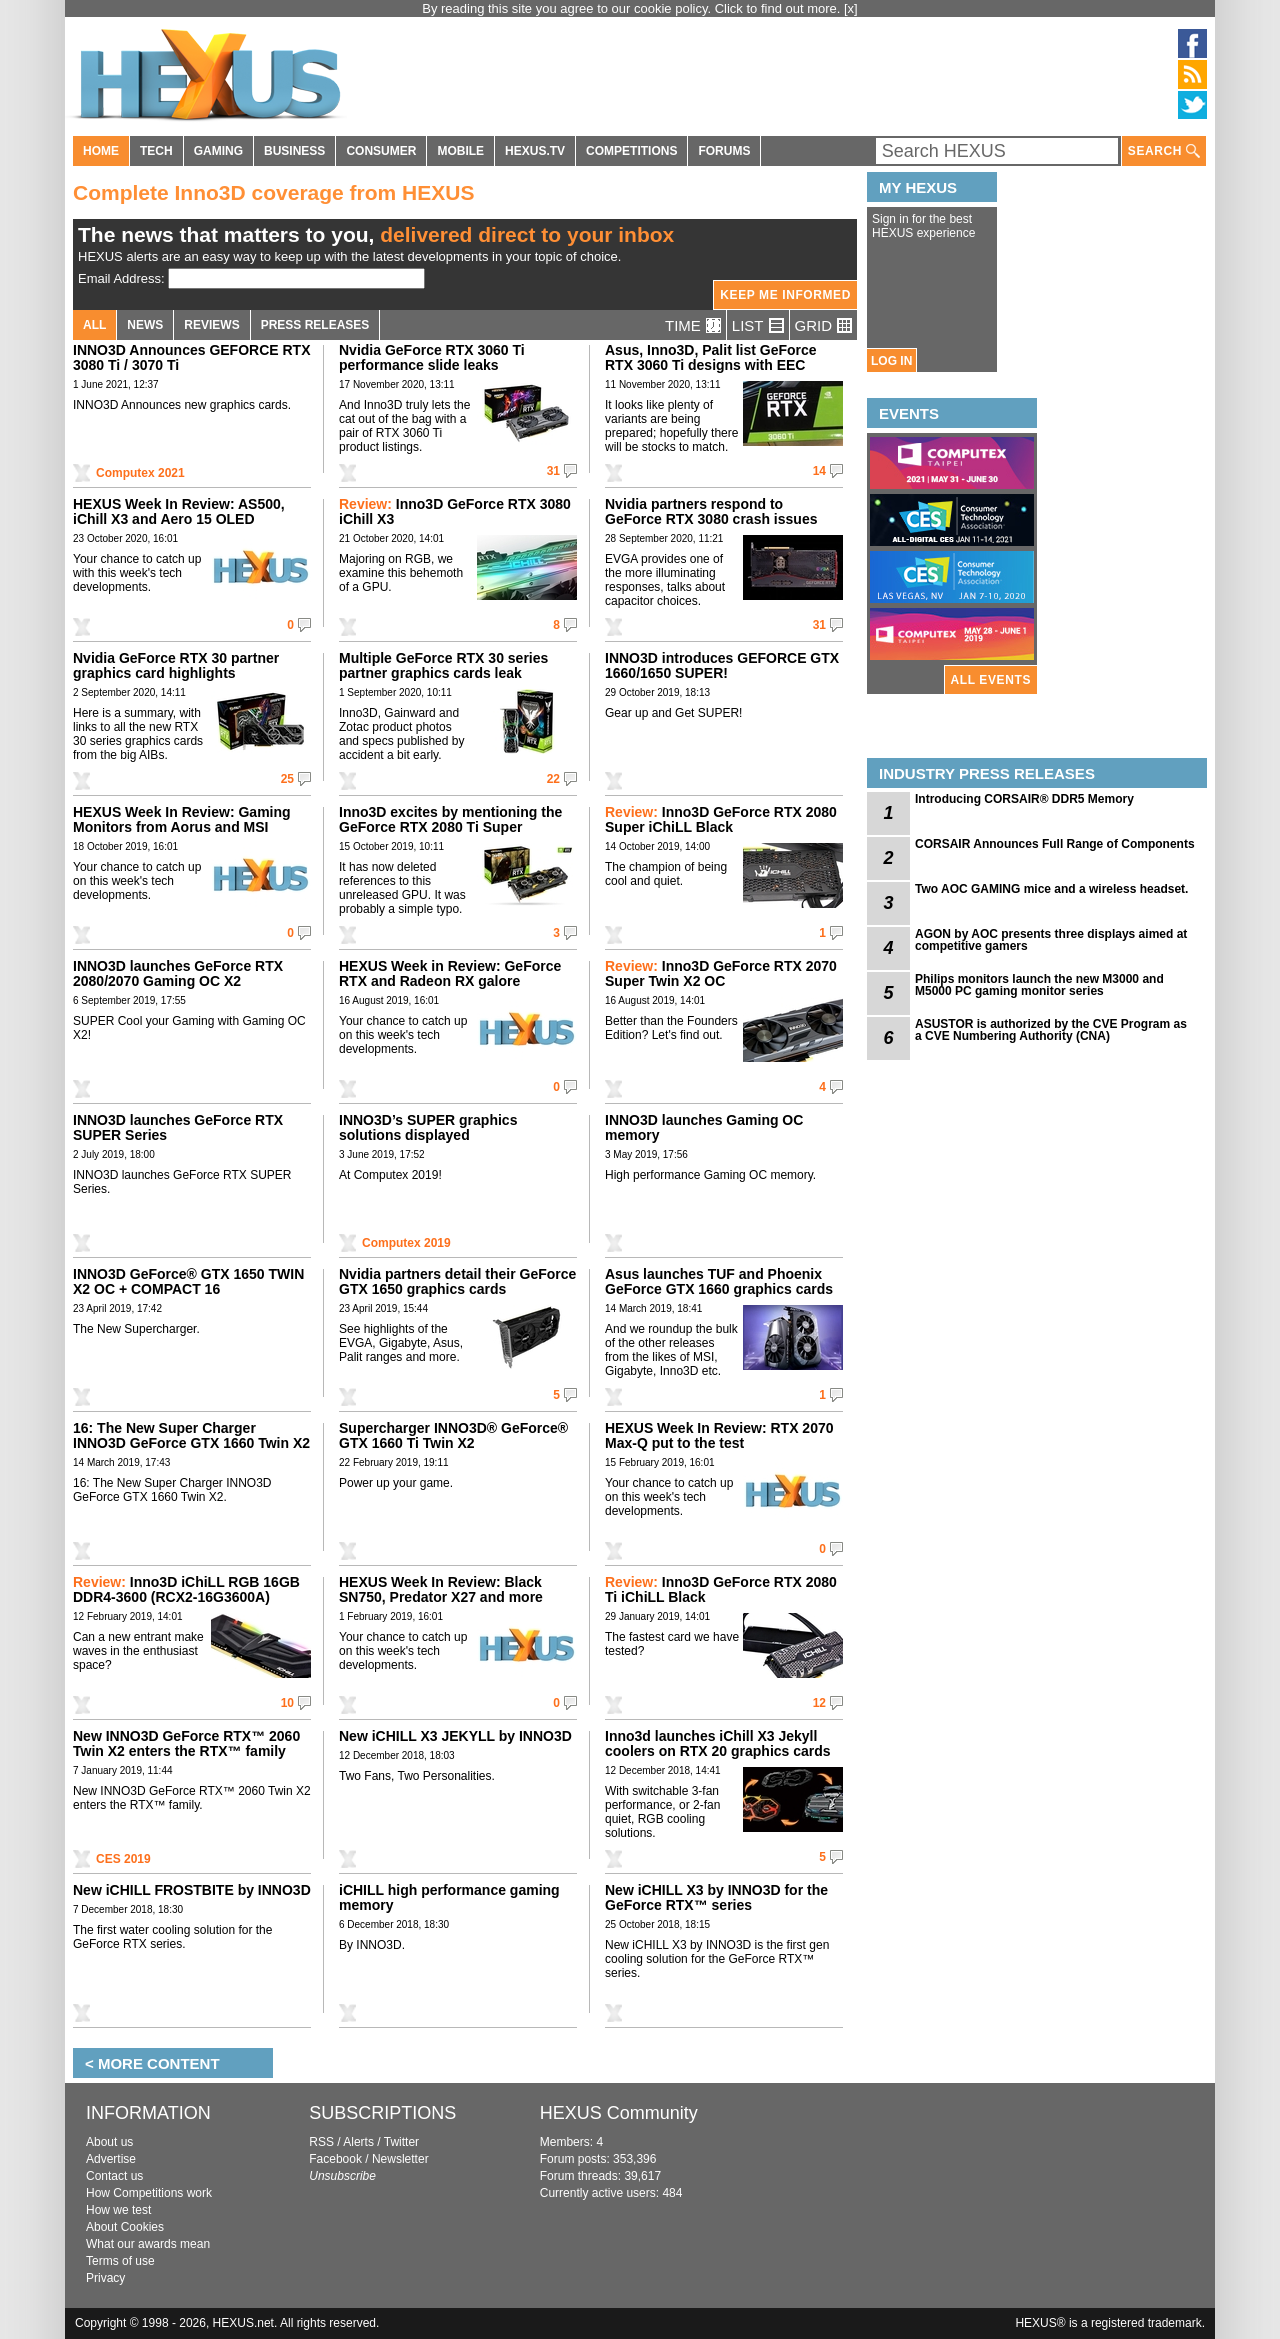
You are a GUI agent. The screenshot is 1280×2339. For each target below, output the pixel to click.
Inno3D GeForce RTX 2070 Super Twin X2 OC (721, 973)
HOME (101, 151)
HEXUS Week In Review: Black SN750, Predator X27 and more (441, 1589)
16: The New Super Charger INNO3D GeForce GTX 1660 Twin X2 (191, 1435)
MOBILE (460, 151)
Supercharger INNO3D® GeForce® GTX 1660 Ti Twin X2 (453, 1435)
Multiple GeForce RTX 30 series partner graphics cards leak (443, 665)
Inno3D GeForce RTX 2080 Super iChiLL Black (721, 819)
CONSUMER (381, 151)
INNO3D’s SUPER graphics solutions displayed (428, 1127)
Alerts (358, 2142)
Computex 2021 (140, 473)
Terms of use (120, 2261)
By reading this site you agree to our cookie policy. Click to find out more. (633, 8)
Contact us (114, 2176)
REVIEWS (211, 325)
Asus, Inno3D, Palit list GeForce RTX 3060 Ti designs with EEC (711, 357)
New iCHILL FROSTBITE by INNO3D (192, 1890)
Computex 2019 (406, 1243)
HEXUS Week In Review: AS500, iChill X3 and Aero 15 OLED (179, 511)
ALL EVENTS (991, 680)
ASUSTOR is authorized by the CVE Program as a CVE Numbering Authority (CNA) (1051, 1030)
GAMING (218, 151)
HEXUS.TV (535, 151)
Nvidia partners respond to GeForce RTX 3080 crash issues (711, 511)
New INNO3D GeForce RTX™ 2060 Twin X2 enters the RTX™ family (186, 1743)
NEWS (145, 325)
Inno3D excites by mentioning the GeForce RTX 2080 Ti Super (450, 819)
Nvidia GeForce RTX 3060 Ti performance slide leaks (432, 357)
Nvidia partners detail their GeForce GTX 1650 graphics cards (457, 1281)
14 (819, 471)
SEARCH (1164, 151)
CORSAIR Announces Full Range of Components (1055, 844)
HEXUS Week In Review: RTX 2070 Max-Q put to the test (719, 1435)
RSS (321, 2142)
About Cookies (125, 2227)
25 (287, 779)
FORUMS (724, 151)
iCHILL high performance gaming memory (449, 1897)
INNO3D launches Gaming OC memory (704, 1127)
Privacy (105, 2278)
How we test (118, 2210)
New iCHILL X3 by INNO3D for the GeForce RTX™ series (716, 1897)
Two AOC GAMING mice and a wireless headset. (1051, 889)
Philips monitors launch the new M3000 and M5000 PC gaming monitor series (1039, 985)
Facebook (335, 2159)
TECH (156, 151)
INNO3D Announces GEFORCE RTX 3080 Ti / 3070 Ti (192, 357)
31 (553, 471)
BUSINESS (294, 151)
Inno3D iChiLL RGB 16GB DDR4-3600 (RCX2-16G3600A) (186, 1589)
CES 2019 (123, 1859)
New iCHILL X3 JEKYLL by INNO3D (455, 1736)
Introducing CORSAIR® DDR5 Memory (1024, 799)
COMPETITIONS (631, 151)
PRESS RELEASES (315, 325)
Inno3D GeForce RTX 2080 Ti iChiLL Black (721, 1589)
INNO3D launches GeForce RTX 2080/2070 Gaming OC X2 (178, 973)
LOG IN (891, 361)
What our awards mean (148, 2244)
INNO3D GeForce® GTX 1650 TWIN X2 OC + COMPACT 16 (188, 1281)
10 (287, 1703)
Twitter (401, 2142)
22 (553, 779)
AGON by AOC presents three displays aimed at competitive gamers (1051, 940)
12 (819, 1703)
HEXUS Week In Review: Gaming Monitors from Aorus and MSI (182, 819)
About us (109, 2142)
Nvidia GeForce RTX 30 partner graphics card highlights (176, 665)
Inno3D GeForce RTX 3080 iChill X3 (455, 511)
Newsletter (400, 2159)
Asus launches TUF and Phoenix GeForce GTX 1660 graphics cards (719, 1281)
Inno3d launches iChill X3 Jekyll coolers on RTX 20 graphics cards (718, 1743)
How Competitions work (149, 2193)
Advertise (111, 2159)
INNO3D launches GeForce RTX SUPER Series (178, 1127)
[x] (851, 8)
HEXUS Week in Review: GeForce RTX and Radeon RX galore (450, 973)
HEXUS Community (619, 2113)
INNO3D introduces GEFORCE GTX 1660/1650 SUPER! (722, 665)
